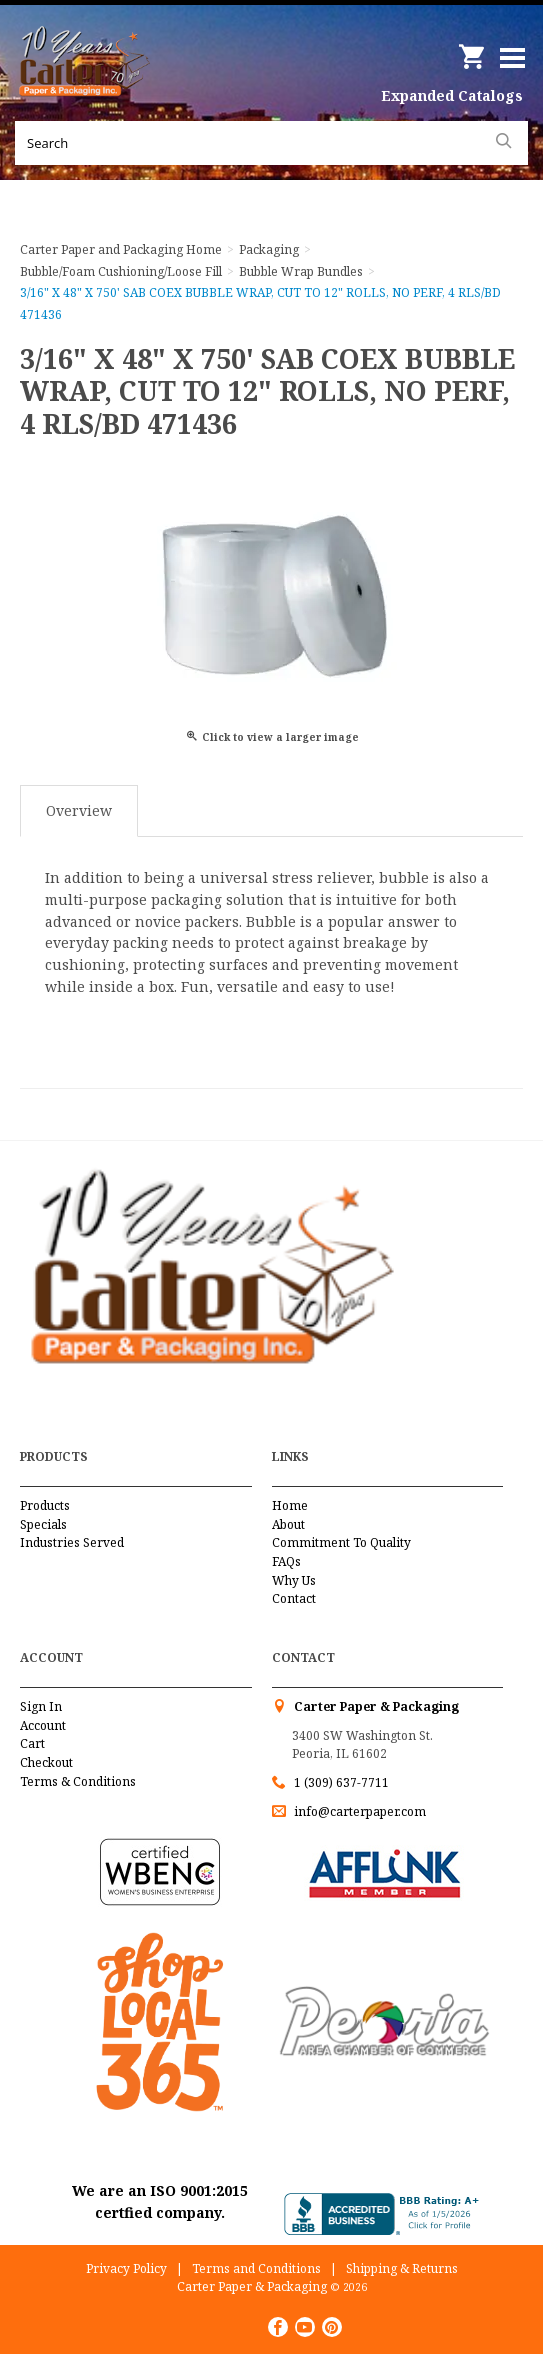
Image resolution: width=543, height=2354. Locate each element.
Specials (43, 1524)
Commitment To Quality (341, 1542)
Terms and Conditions (256, 2268)
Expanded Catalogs (452, 95)
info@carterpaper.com (358, 1811)
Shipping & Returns (402, 2268)
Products (45, 1505)
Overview (79, 810)
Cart (32, 1743)
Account (43, 1725)
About (288, 1524)
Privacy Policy (126, 2268)
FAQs (286, 1561)
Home (290, 1505)
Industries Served (72, 1542)
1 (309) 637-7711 (341, 1782)
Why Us (294, 1580)
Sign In (41, 1706)
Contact (294, 1598)
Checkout (46, 1762)
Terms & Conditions (78, 1781)
